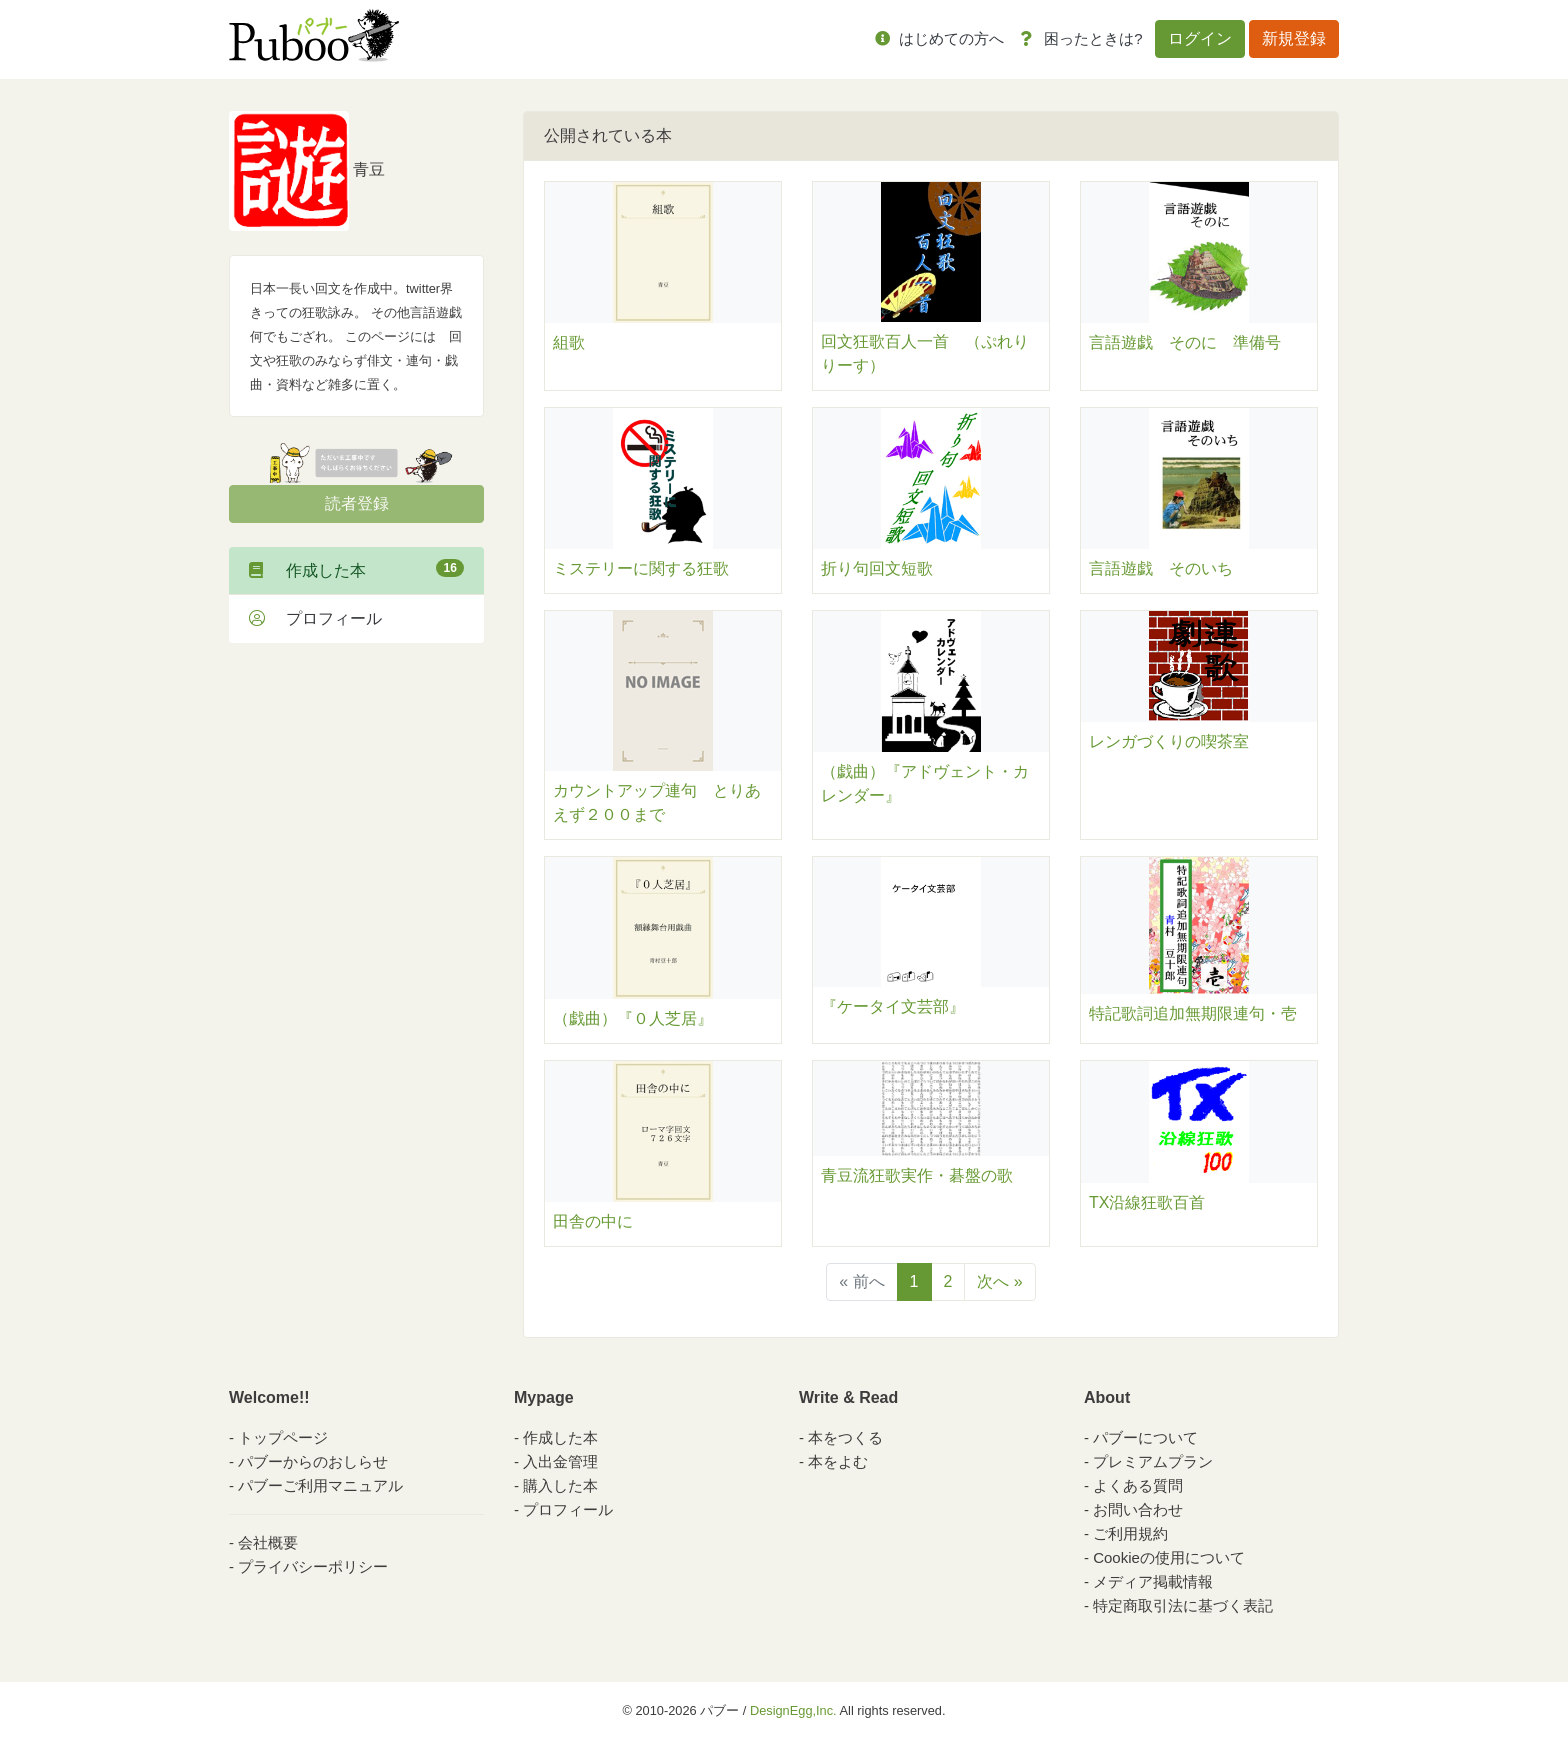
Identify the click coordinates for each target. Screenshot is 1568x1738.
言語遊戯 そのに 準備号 (1185, 342)
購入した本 (560, 1485)
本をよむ (838, 1461)
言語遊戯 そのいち (1161, 568)
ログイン (1200, 38)
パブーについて (1145, 1437)
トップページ (283, 1437)
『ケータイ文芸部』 (893, 1006)
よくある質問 (1138, 1485)
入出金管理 (560, 1461)
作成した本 (356, 569)
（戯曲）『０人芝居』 (641, 1018)
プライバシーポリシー (313, 1566)
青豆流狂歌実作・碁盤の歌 (917, 1175)
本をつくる (845, 1437)
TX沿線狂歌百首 (1147, 1202)
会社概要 (268, 1542)
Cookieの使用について (1169, 1557)
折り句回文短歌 (877, 568)
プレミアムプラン (1153, 1461)
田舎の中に (593, 1221)
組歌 (569, 342)
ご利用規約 (1130, 1533)
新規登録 (1294, 38)
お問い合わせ (1138, 1509)
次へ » (999, 1281)
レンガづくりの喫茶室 (1169, 741)
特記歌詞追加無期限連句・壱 (1193, 1013)
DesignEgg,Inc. (793, 1710)
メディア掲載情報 (1153, 1581)
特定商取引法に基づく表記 (1183, 1605)
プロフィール (315, 618)
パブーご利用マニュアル (320, 1485)
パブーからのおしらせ (313, 1461)
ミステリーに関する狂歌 (641, 568)
